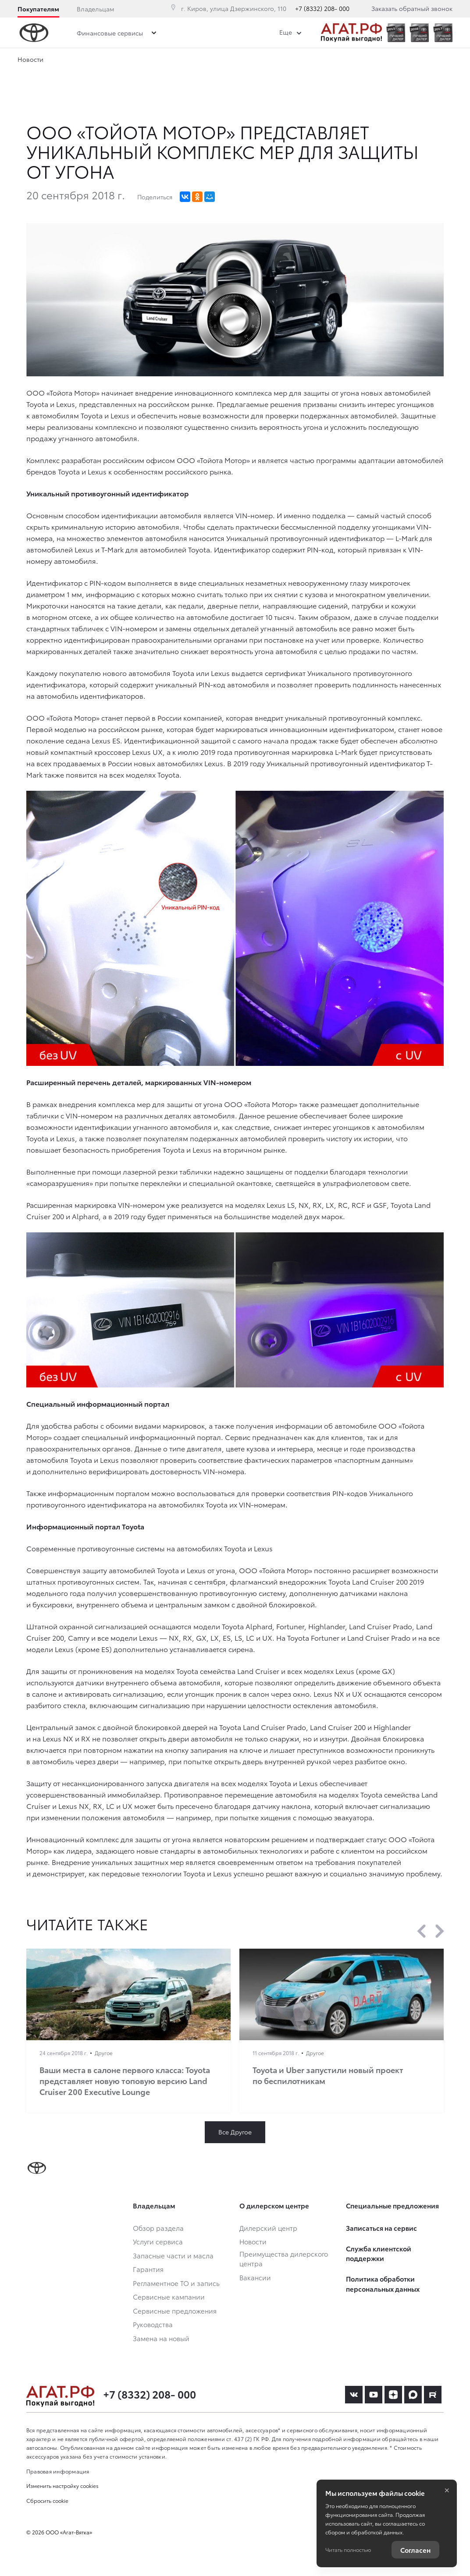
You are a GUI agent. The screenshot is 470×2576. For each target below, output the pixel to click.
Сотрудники (292, 61)
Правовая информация (57, 2471)
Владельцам (95, 8)
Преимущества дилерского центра (197, 61)
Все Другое (235, 2131)
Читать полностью (348, 2549)
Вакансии (349, 61)
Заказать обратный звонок (411, 8)
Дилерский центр (44, 61)
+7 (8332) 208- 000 (322, 8)
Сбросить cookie (47, 2500)
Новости (108, 61)
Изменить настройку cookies (62, 2485)
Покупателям (38, 8)
